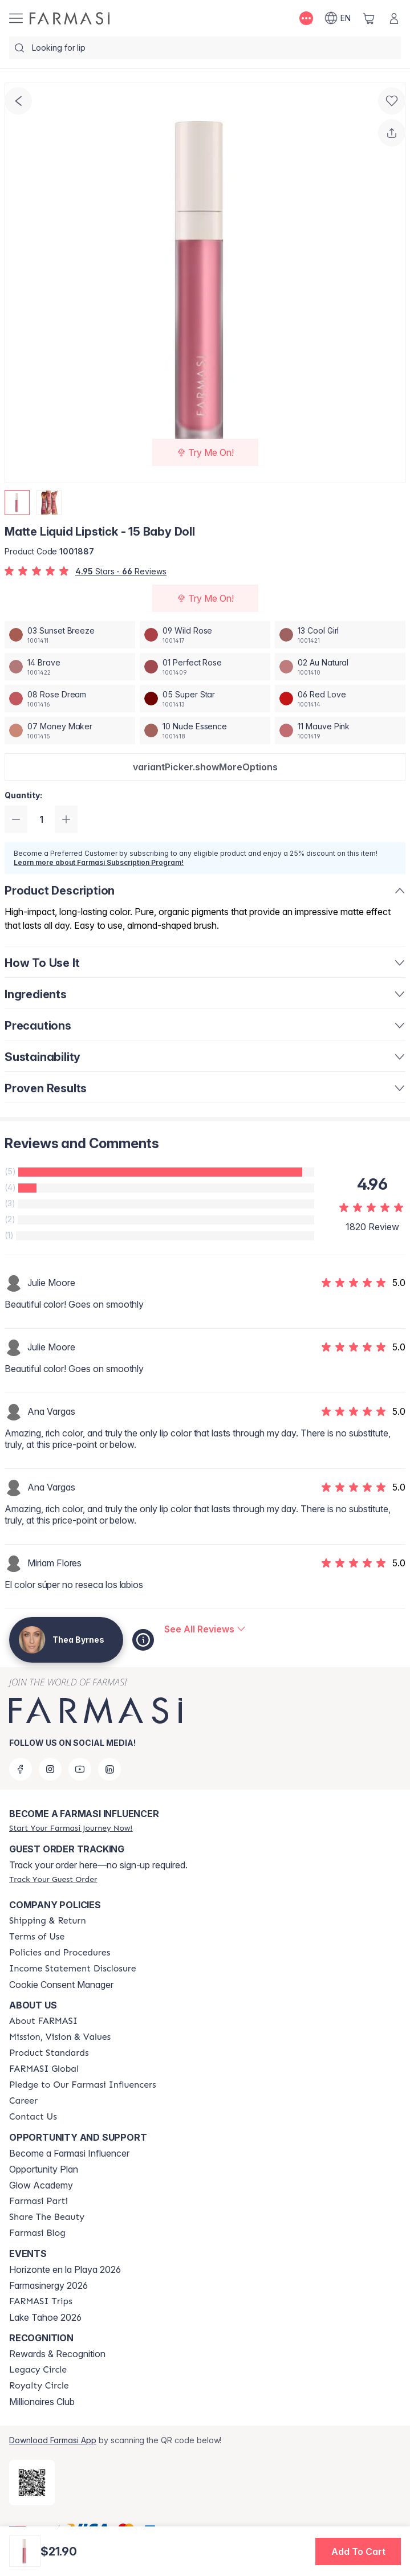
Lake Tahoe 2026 (45, 2317)
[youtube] (79, 1769)
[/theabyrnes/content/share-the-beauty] (46, 2217)
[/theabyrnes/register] (70, 1828)
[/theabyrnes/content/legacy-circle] (38, 2369)
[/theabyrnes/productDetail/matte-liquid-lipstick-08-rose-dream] (70, 698)
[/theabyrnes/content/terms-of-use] (36, 1936)
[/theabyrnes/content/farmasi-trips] (40, 2301)
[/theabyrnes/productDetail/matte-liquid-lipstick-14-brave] (70, 666)
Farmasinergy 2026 (48, 2285)
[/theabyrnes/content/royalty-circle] (39, 2385)
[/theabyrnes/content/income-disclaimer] (72, 1968)
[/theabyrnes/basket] (369, 18)
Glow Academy (41, 2185)
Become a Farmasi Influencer (69, 2153)
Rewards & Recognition (57, 2353)
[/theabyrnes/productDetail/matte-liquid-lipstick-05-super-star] (205, 698)
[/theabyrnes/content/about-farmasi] (43, 2021)
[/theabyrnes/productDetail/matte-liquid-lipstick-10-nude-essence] (205, 730)
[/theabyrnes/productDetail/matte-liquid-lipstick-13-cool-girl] (340, 634)
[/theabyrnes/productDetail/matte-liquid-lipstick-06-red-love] (340, 698)
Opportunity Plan (43, 2169)
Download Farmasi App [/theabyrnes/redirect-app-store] (52, 2440)
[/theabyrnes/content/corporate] (44, 2069)
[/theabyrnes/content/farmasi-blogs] (37, 2233)
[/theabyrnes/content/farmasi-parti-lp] (38, 2201)
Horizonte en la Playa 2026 (65, 2269)
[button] (205, 767)
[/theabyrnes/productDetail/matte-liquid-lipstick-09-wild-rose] (205, 634)
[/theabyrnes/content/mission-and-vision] (60, 2037)
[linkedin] (109, 1769)
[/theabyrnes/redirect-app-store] (32, 2482)
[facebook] (20, 1769)
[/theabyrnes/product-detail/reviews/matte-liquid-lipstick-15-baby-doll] (204, 1629)
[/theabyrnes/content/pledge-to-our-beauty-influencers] (82, 2085)
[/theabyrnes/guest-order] (53, 1879)
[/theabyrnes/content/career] (23, 2100)
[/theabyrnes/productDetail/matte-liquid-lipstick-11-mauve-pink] (340, 730)
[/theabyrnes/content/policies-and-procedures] (59, 1952)
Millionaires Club (42, 2401)
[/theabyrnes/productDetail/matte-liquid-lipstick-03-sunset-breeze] (70, 634)
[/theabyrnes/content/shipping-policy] (47, 1920)
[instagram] (50, 1769)
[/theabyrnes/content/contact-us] (33, 2116)
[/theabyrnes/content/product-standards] (49, 2053)
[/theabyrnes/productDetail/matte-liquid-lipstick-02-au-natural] (340, 666)
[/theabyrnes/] (69, 18)
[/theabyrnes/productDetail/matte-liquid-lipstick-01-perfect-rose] (205, 666)
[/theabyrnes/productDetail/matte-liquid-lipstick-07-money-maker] (70, 730)
